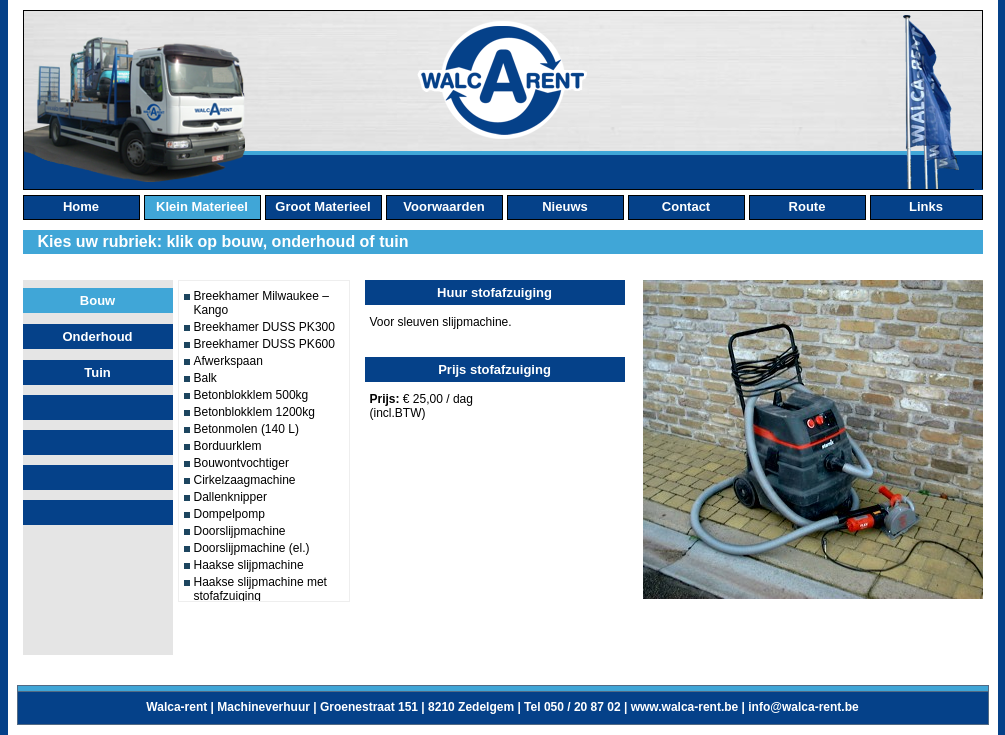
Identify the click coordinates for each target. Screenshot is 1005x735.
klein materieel (202, 206)
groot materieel (322, 206)
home (81, 206)
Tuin (97, 372)
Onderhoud (97, 336)
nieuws (565, 206)
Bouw (97, 300)
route (807, 206)
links (926, 206)
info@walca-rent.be (803, 707)
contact (686, 206)
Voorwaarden (443, 206)
